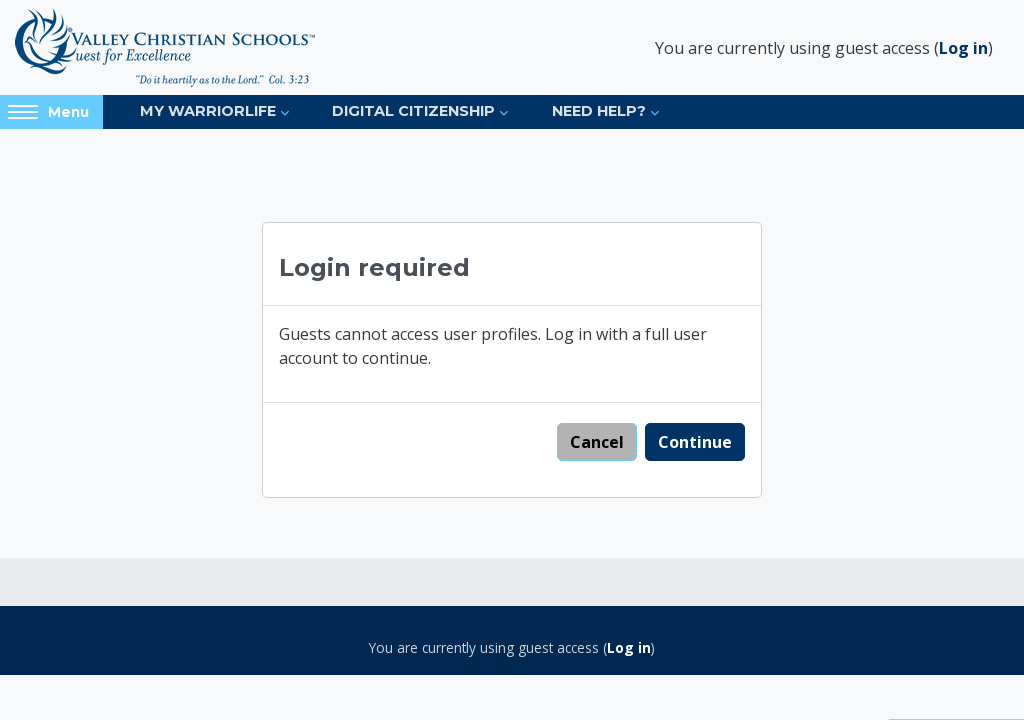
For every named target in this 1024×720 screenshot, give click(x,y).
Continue (695, 442)
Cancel (597, 442)
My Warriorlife (208, 111)
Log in (963, 48)
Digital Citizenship (413, 111)
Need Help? (599, 111)
